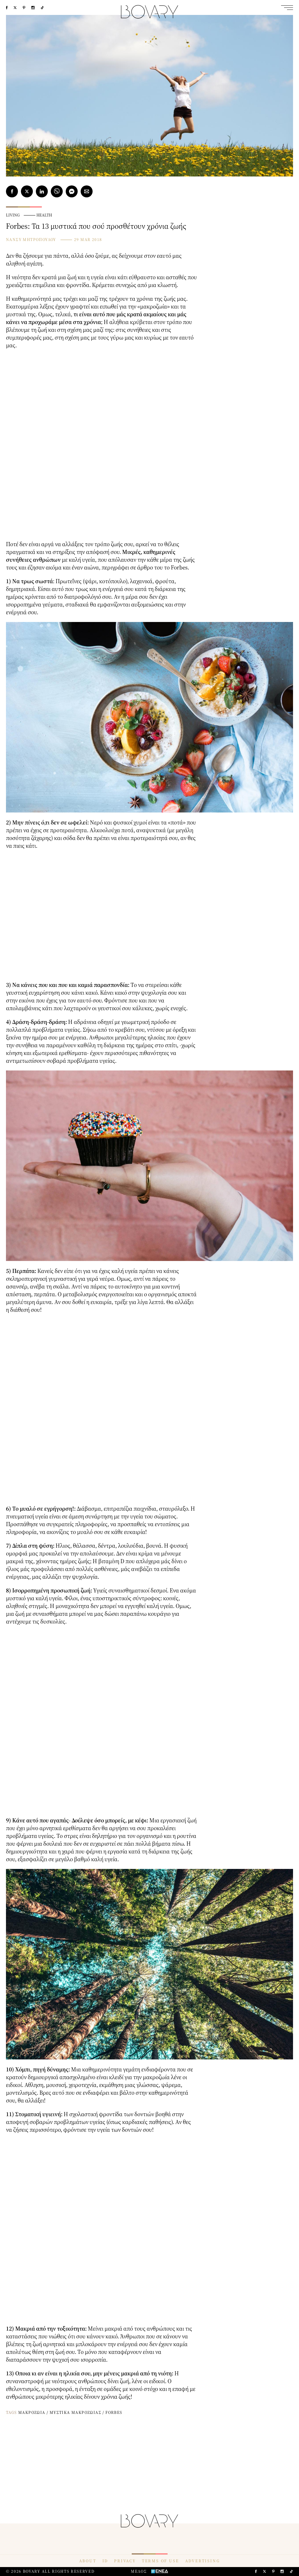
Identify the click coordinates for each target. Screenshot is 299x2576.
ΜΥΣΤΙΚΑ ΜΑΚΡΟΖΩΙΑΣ (75, 2412)
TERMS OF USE (160, 2560)
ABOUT (87, 2560)
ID (105, 2560)
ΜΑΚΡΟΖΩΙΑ (31, 2412)
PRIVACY (125, 2560)
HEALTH (44, 215)
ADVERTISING (202, 2560)
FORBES (113, 2412)
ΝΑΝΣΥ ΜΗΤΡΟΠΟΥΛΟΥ (31, 239)
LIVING (13, 215)
